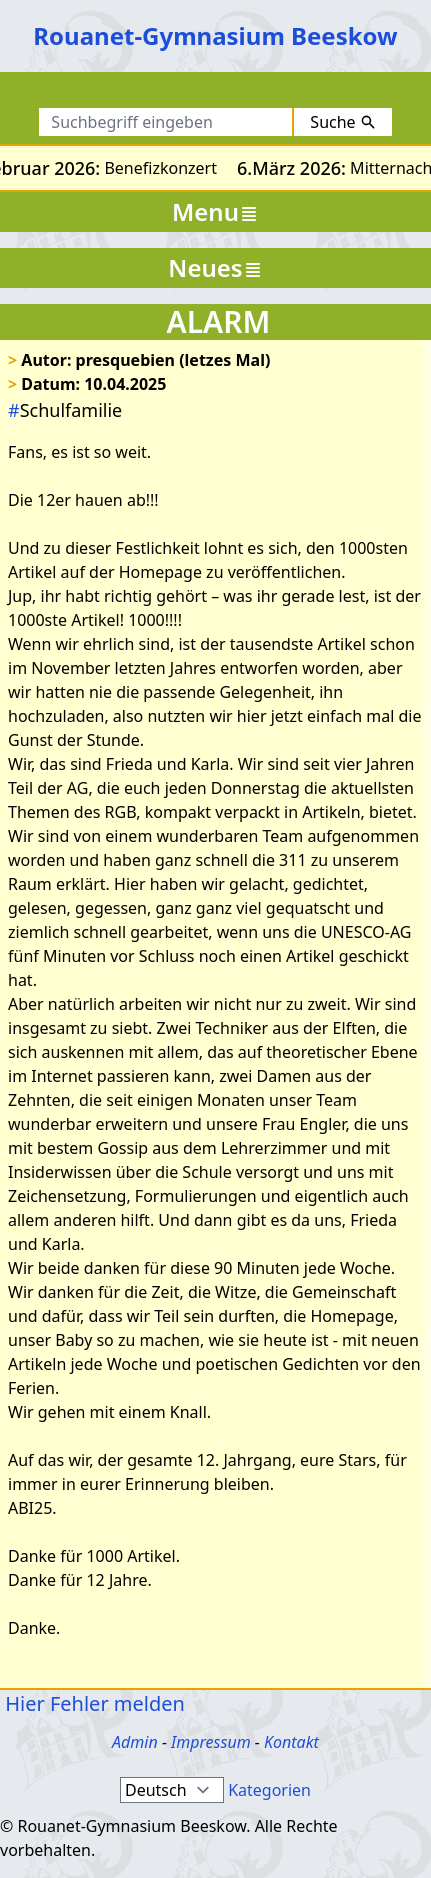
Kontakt (291, 1742)
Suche (342, 122)
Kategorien (269, 1790)
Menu (215, 211)
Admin (135, 1742)
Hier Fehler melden (92, 1703)
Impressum (211, 1742)
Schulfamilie (65, 410)
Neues (215, 267)
